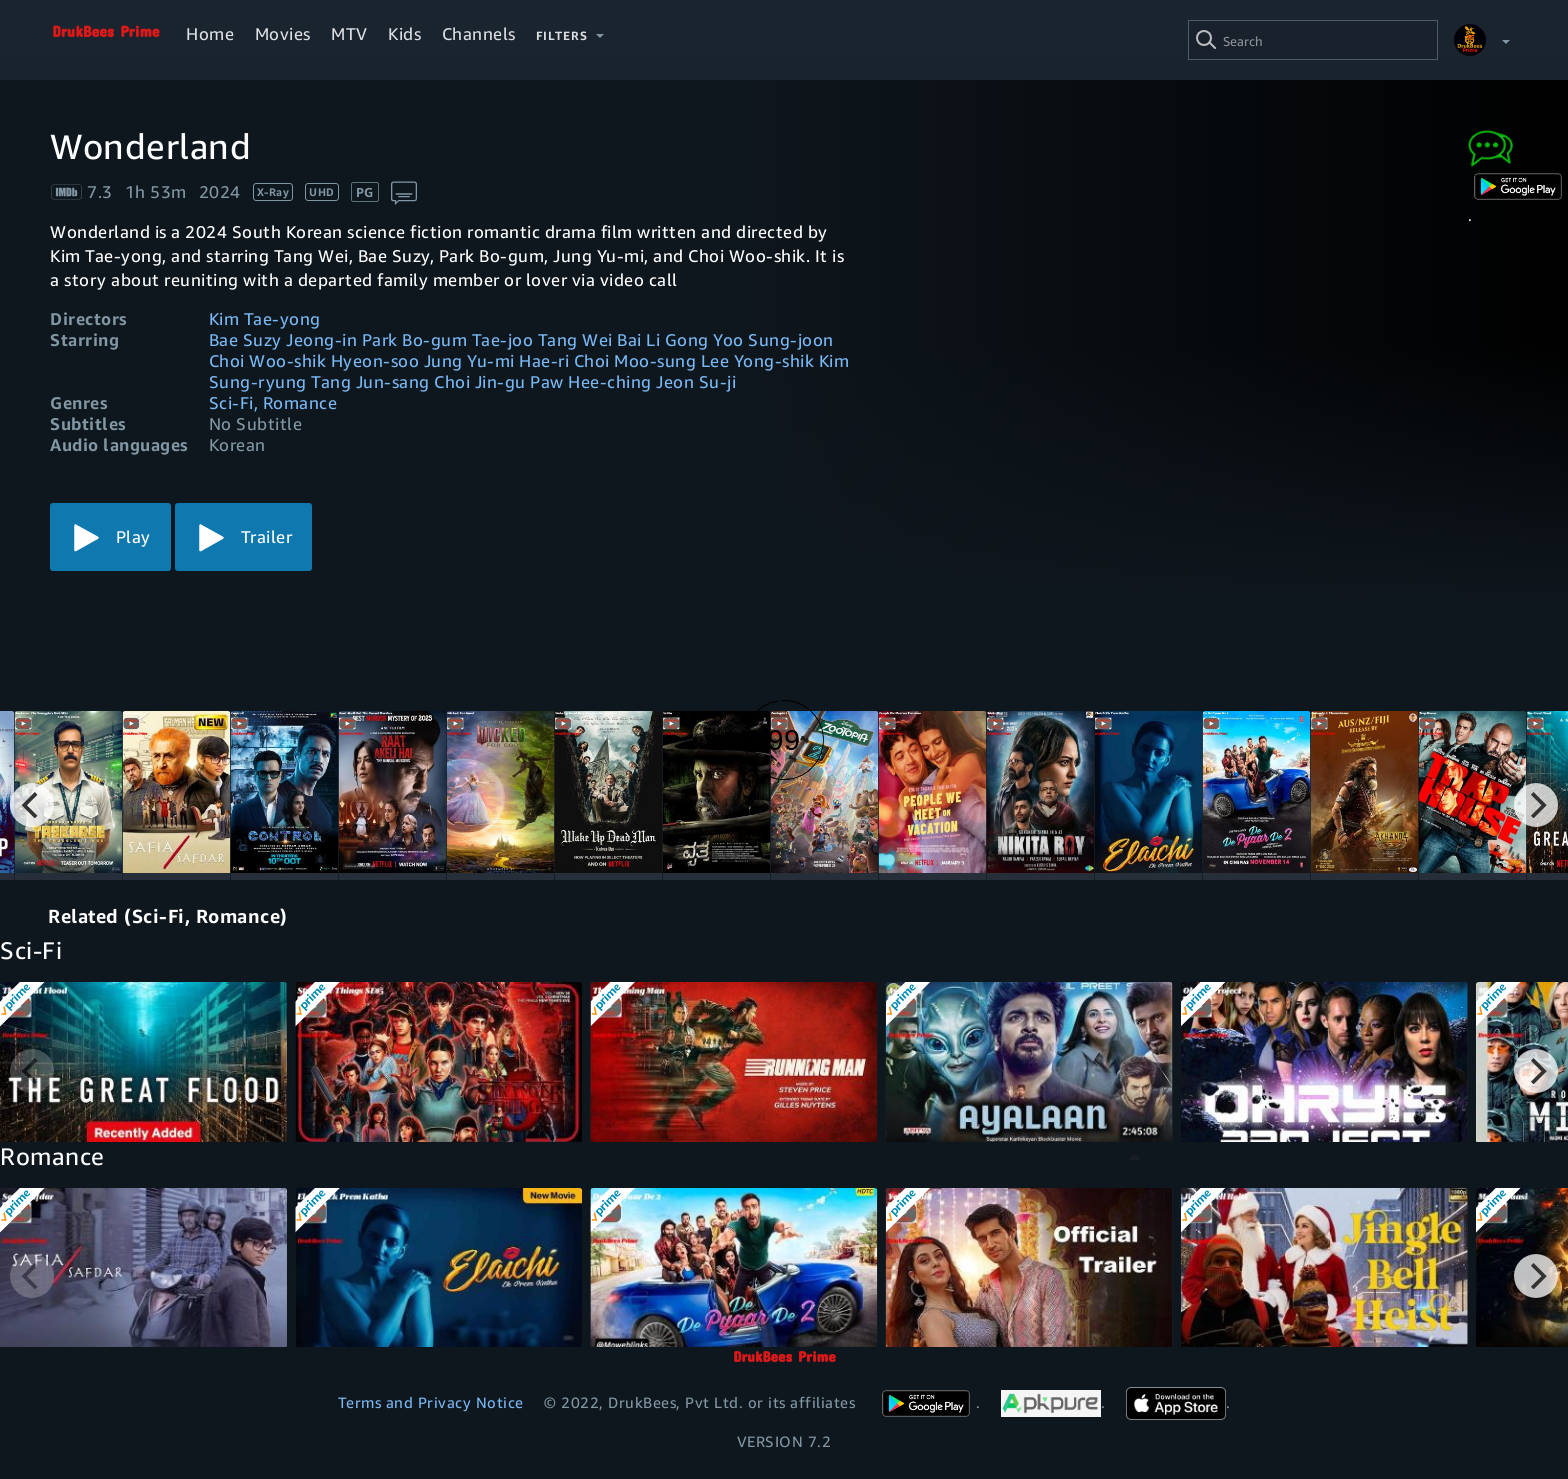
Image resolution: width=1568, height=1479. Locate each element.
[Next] (1536, 805)
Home (210, 33)
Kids (404, 33)
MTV (349, 33)
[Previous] (32, 805)
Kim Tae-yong (265, 318)
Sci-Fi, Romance (273, 402)
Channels (479, 33)
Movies (283, 33)
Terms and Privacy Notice (431, 1402)
